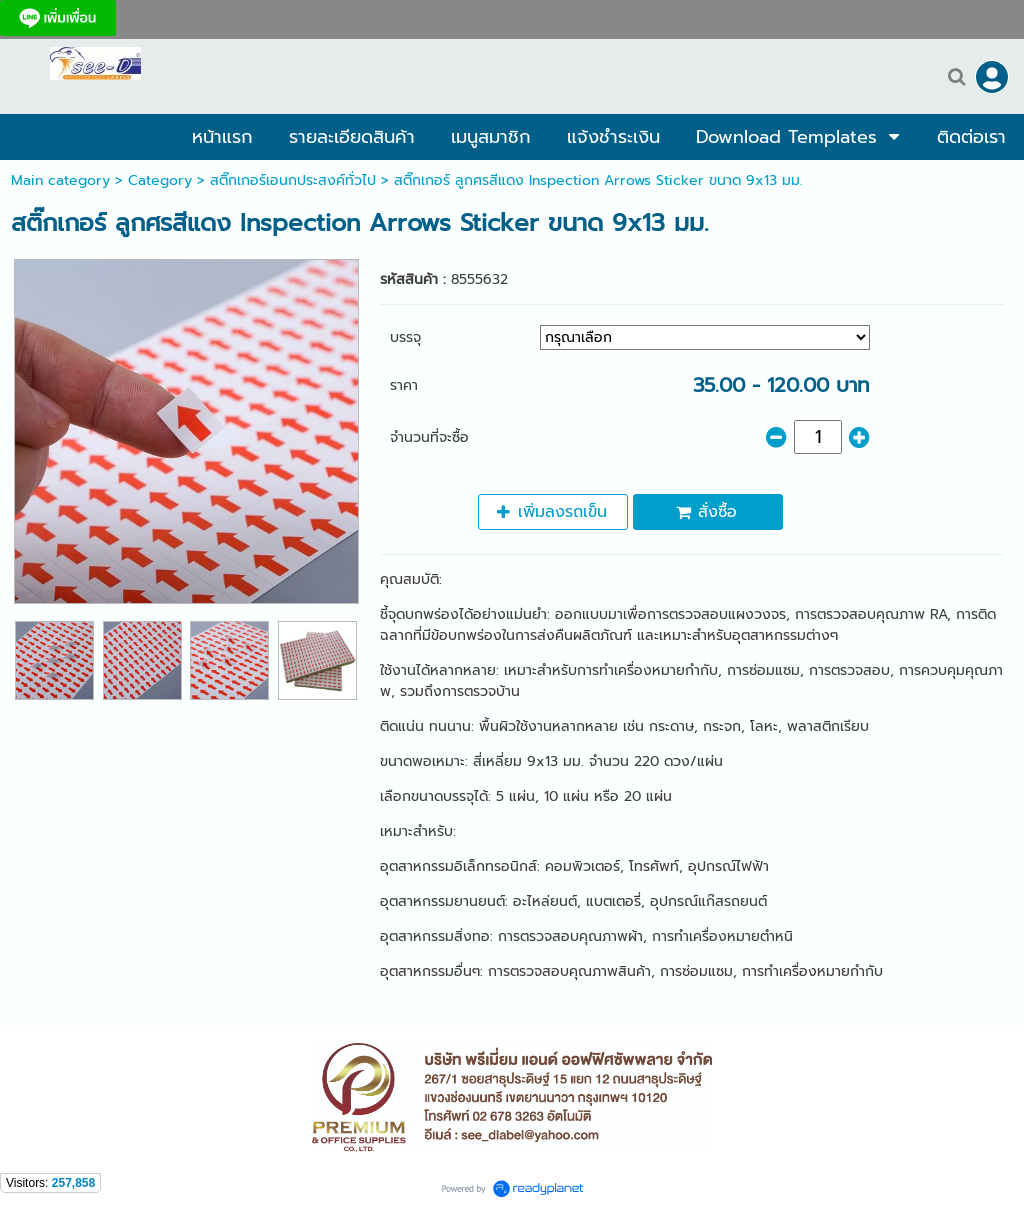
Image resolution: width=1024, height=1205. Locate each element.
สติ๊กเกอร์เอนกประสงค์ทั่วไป (293, 180)
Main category (60, 180)
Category (160, 180)
